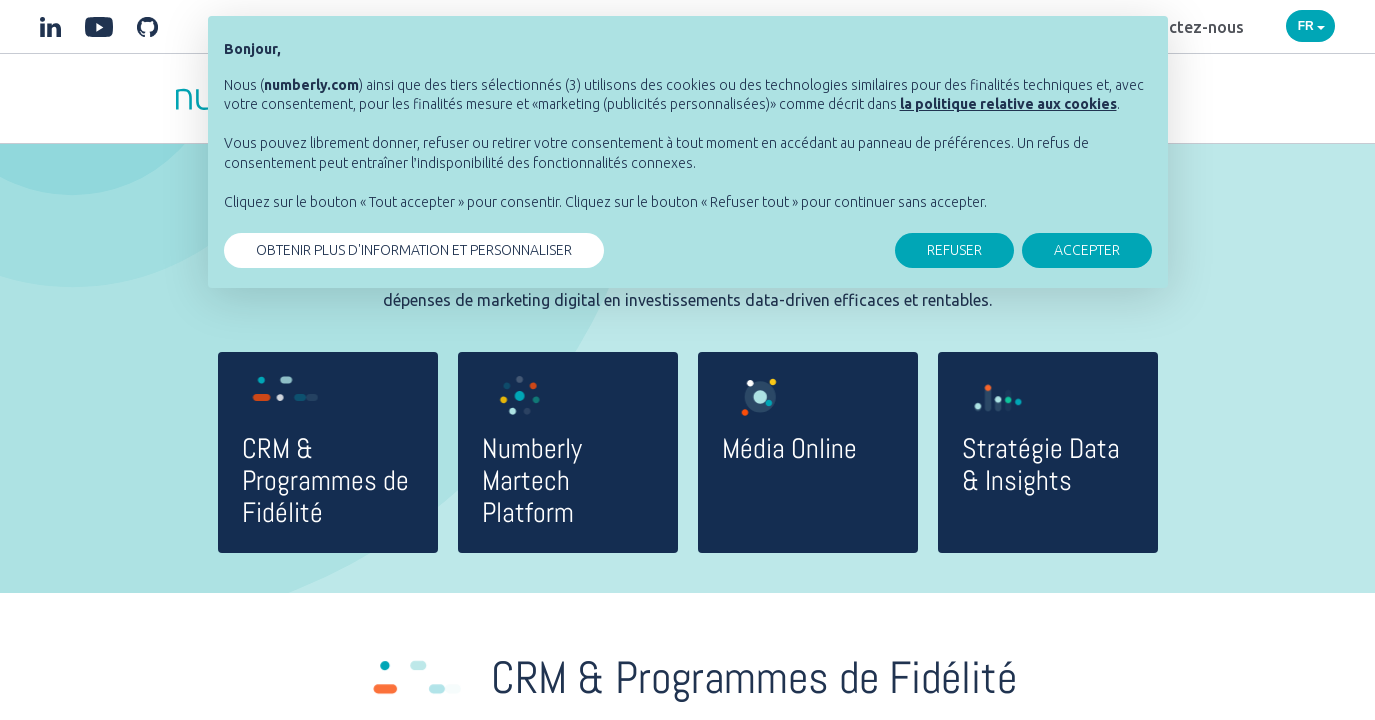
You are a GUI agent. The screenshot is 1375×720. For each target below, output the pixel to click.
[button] (1008, 104)
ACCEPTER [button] (1087, 250)
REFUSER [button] (954, 250)
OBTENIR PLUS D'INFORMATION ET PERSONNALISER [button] (414, 250)
